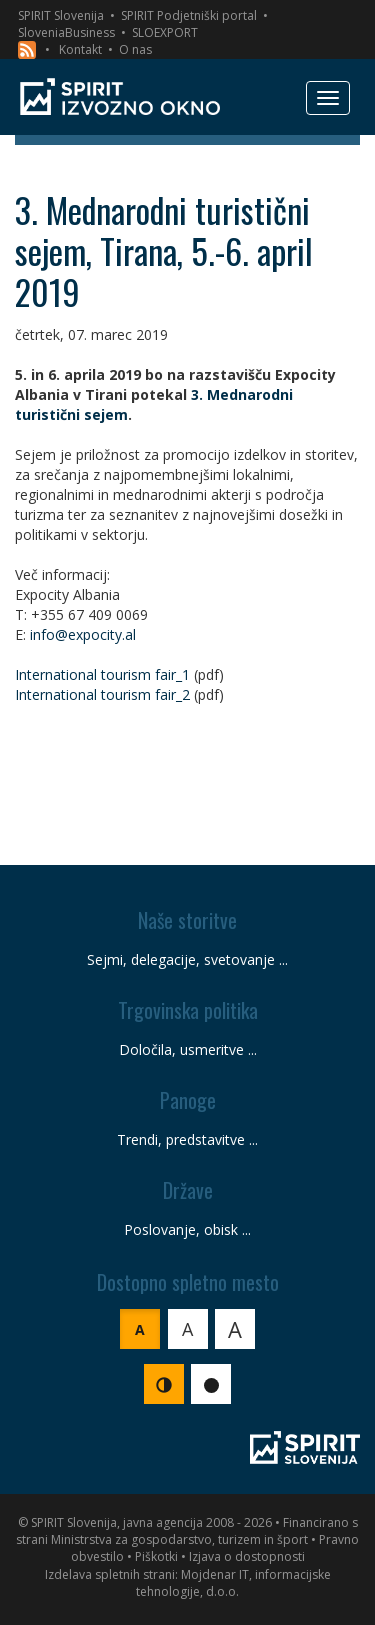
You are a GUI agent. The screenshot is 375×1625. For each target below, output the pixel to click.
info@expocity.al (83, 634)
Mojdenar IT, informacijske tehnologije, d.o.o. (233, 1583)
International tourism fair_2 (102, 694)
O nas (135, 49)
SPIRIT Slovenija (61, 15)
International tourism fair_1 (102, 674)
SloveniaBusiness (66, 32)
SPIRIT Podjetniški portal (189, 15)
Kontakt (80, 49)
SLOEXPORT (165, 32)
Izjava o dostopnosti (247, 1556)
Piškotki (156, 1556)
